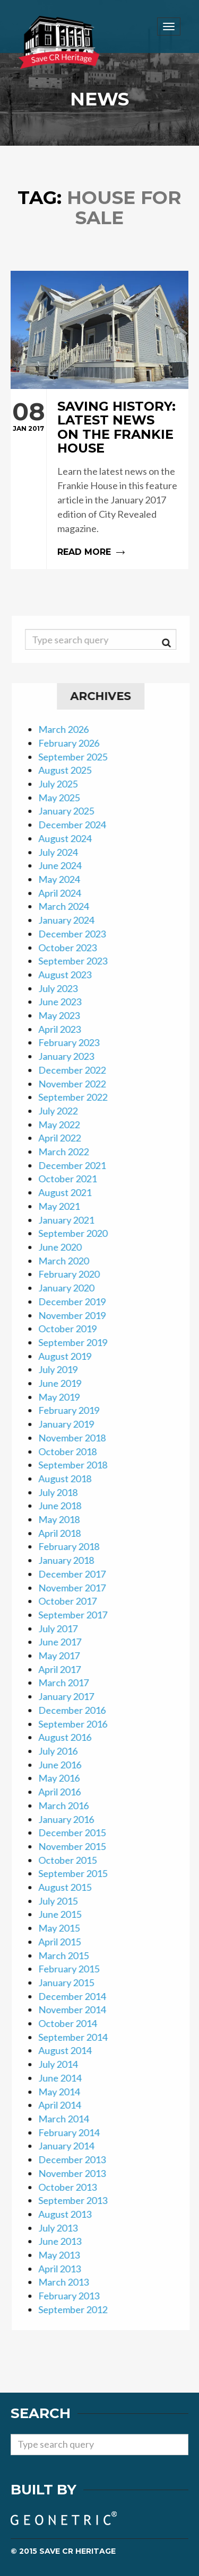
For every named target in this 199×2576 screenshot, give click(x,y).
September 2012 (79, 2309)
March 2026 (70, 729)
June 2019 (66, 1383)
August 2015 (71, 1887)
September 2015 (79, 1873)
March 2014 (70, 2118)
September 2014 (79, 2037)
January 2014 (72, 2146)
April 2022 (66, 1138)
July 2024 (64, 852)
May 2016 (65, 1778)
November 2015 (78, 1846)
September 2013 (79, 2200)
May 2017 (65, 1655)
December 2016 (78, 1710)
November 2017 (78, 1588)
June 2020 (66, 1247)
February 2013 (75, 2295)
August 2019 (71, 1356)
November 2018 (78, 1438)
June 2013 (66, 2241)
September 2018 (79, 1465)
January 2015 (72, 1982)
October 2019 (74, 1328)
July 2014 (64, 2064)
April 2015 (66, 1942)
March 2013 (70, 2282)
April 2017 (66, 1669)
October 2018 (74, 1451)
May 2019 (65, 1397)
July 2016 (64, 1751)
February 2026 (75, 743)
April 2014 (66, 2105)
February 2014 (75, 2132)
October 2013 (74, 2187)
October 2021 (74, 1178)
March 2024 (70, 906)
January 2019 (72, 1424)
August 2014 (71, 2050)
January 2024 (72, 920)
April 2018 (66, 1533)
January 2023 (72, 1056)
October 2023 (74, 947)
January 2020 (72, 1288)
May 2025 (65, 797)
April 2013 (66, 2268)
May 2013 (65, 2255)
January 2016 (72, 1819)
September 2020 (79, 1233)
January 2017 (72, 1696)
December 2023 (78, 934)
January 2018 (72, 1560)
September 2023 (79, 961)
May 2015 (65, 1928)
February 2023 (75, 1042)
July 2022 (64, 1111)
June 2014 (66, 2078)
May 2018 (65, 1519)
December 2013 (78, 2159)
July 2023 (64, 988)
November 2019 (78, 1315)
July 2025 (64, 784)
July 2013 (64, 2228)
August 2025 (71, 770)
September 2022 (79, 1097)
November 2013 (78, 2173)
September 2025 (79, 757)
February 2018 (75, 1546)
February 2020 (75, 1274)
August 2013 (71, 2214)
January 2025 (72, 811)
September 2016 (79, 1724)
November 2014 (78, 2009)
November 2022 (78, 1084)
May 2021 (65, 1206)
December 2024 (78, 824)
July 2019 (64, 1369)
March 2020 (70, 1261)
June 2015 (66, 1914)
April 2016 (66, 1792)
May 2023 (65, 1015)
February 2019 (75, 1410)
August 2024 (71, 838)
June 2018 (66, 1505)
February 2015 (75, 1969)
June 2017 (66, 1642)
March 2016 (70, 1805)
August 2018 (71, 1478)
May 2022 (65, 1124)
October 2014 (74, 2023)
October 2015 (74, 1860)
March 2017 (70, 1682)
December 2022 (78, 1070)
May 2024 (65, 879)
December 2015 (78, 1832)
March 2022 (70, 1151)
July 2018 (64, 1492)
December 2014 (78, 1996)
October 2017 (74, 1601)
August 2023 (71, 974)
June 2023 (66, 1001)
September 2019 (79, 1342)
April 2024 (66, 893)
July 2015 (64, 1901)
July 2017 (64, 1628)
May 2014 (65, 2091)
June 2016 (66, 1765)
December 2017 (78, 1574)
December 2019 (78, 1301)
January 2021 (72, 1220)
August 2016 (71, 1737)
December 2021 (78, 1165)
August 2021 (71, 1192)
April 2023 (66, 1029)
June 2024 (66, 865)
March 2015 (70, 1955)
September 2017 (79, 1615)
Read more (99, 479)
